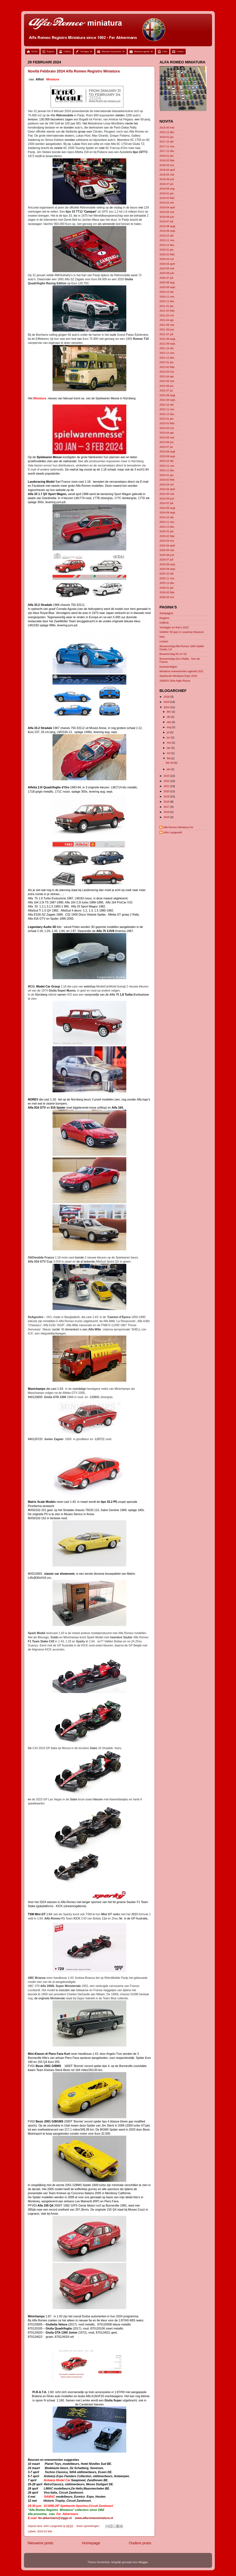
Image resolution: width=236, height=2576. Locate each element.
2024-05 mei (166, 493)
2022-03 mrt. (167, 371)
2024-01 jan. (166, 475)
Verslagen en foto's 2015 (174, 627)
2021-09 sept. (167, 343)
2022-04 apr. (166, 376)
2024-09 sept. (167, 512)
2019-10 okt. (166, 235)
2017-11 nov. (167, 146)
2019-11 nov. (167, 240)
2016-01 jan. (166, 137)
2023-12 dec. (167, 470)
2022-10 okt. (166, 404)
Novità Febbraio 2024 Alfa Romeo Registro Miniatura (74, 71)
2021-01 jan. (166, 306)
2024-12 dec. (167, 526)
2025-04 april (167, 545)
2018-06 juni (166, 179)
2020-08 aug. (167, 282)
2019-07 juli (166, 221)
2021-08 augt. (167, 338)
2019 (167, 796)
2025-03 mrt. (167, 540)
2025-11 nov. (167, 578)
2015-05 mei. (167, 127)
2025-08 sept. (167, 564)
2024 (167, 707)
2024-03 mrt (166, 484)
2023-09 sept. (167, 456)
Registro (164, 618)
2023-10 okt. (166, 460)
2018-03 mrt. (167, 165)
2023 (167, 775)
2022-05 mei (166, 381)
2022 (167, 781)
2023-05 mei (166, 437)
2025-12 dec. (167, 582)
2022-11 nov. (167, 409)
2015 (167, 817)
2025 (167, 701)
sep (169, 722)
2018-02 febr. (167, 160)
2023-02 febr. (167, 423)
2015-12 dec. (167, 132)
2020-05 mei (166, 268)
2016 (167, 811)
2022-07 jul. (166, 390)
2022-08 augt (167, 395)
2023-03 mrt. (167, 428)
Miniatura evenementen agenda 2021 (181, 671)
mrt (169, 753)
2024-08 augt (167, 507)
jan (169, 769)
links (162, 636)
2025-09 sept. (167, 568)
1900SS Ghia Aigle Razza (174, 680)
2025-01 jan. (166, 531)
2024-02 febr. (45, 2531)
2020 (167, 791)
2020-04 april (167, 263)
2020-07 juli (166, 277)
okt (169, 716)
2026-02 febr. (167, 592)
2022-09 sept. (167, 399)
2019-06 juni (166, 216)
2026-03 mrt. (167, 597)
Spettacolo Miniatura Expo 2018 (178, 675)
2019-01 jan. (166, 193)
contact (163, 641)
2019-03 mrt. (167, 202)
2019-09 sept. (167, 230)
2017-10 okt (166, 141)
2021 (167, 786)
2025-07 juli (166, 559)
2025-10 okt (166, 573)
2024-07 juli (166, 503)
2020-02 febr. (167, 254)
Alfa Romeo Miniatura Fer (178, 827)
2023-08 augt (167, 451)
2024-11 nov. (167, 521)
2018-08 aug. (167, 188)
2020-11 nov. (167, 296)
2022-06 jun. (166, 385)
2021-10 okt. (166, 348)
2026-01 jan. (166, 587)
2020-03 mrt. (167, 259)
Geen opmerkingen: (88, 2526)
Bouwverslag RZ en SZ (173, 653)
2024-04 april (167, 489)
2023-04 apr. (166, 432)
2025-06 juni (166, 554)
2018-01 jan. (166, 155)
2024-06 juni (166, 498)
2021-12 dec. (167, 357)
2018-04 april (167, 169)
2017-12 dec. (167, 151)
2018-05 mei (166, 174)
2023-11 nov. (167, 465)
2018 (167, 801)
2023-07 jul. (166, 446)
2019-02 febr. (167, 198)
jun (169, 737)
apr (169, 747)
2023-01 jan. (166, 418)
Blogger (143, 2562)
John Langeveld (172, 832)
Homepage (91, 2543)
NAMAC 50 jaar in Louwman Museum (181, 632)
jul (168, 732)
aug (169, 727)
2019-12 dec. (167, 245)
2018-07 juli (166, 184)
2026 (167, 696)
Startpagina (166, 613)
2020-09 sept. (167, 287)
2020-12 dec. (167, 301)
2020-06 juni (166, 273)
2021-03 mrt (166, 315)
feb (169, 758)
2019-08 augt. (167, 226)
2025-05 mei (166, 550)
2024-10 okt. (166, 517)
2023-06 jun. (166, 442)
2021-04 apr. (166, 320)
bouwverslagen (168, 666)
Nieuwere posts (40, 2543)
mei (169, 742)
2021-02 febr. (167, 310)
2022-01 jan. (166, 362)
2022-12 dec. (167, 414)
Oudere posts (140, 2543)
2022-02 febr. (167, 367)
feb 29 (170, 762)
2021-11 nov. (167, 352)
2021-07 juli (166, 334)
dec (169, 711)
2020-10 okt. (166, 291)
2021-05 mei (166, 324)
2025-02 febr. (167, 536)
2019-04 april (167, 207)
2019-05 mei (166, 212)
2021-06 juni (166, 329)
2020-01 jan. (166, 249)
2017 (167, 806)
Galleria (164, 622)
